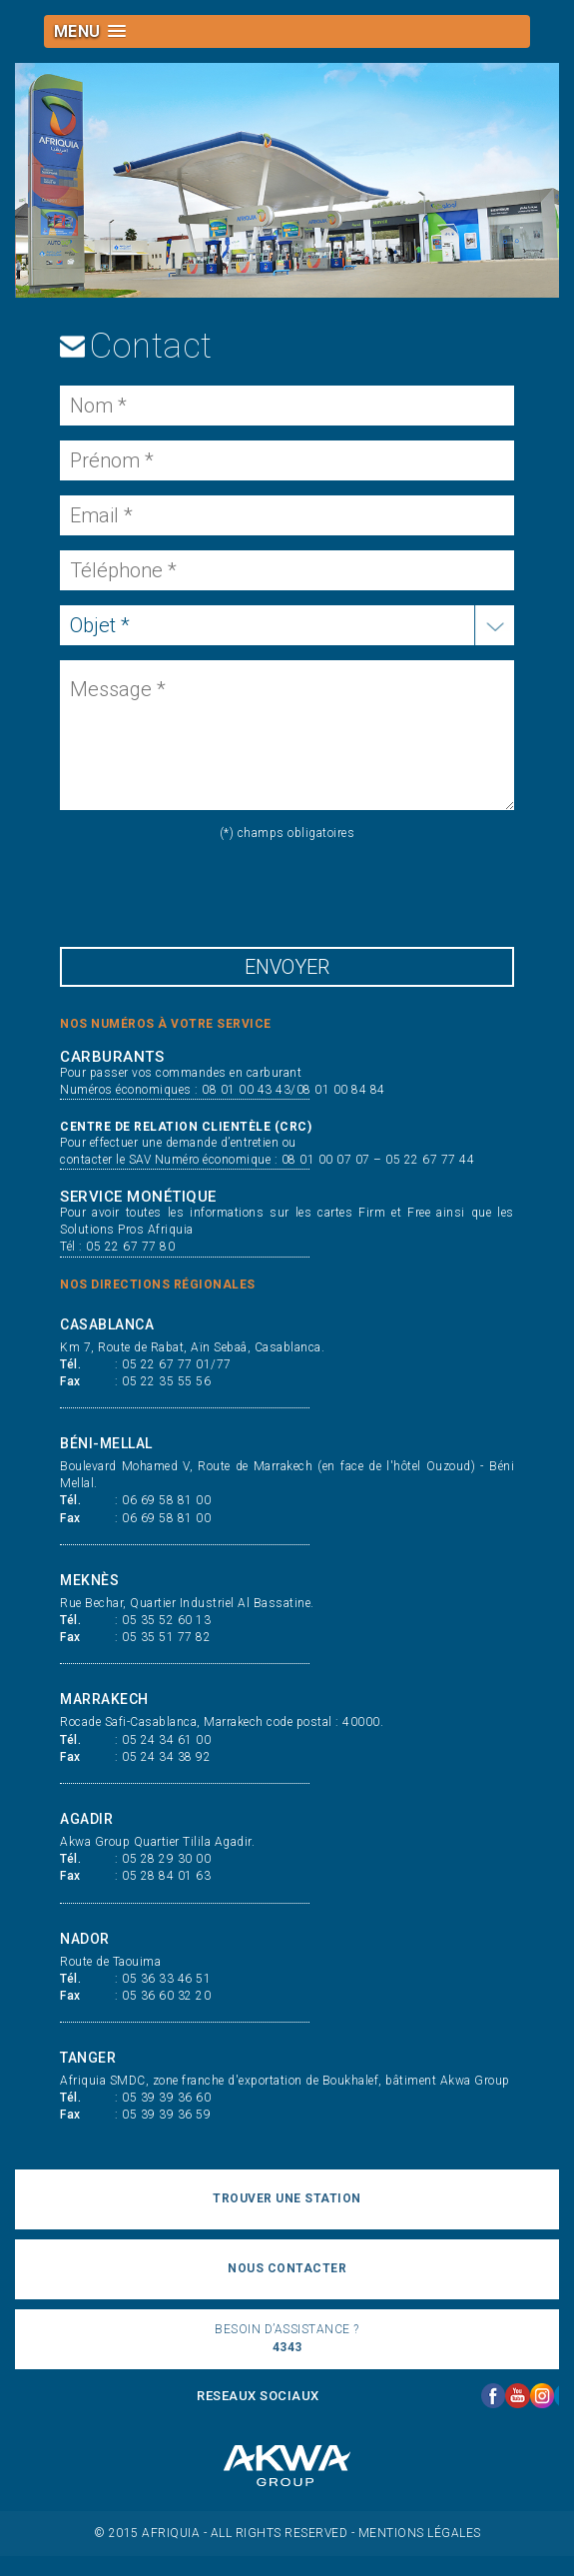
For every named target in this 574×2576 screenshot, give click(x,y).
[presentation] (211, 891)
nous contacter (287, 2268)
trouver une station (287, 2198)
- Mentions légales (416, 2533)
